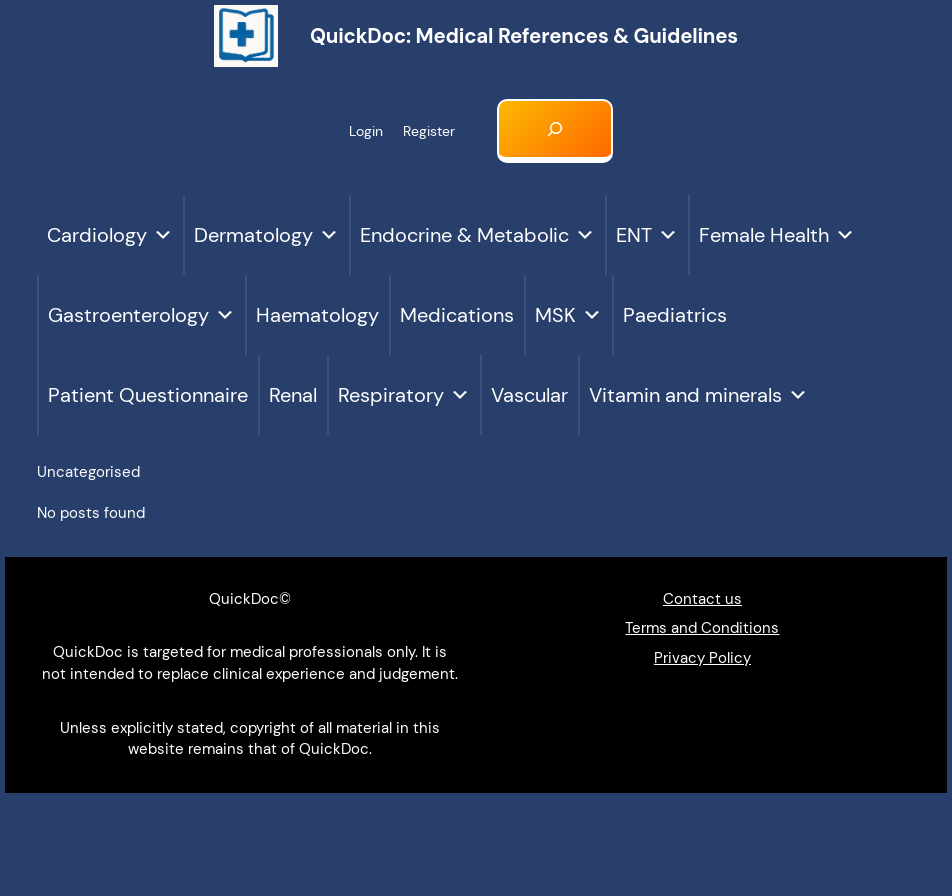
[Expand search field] (555, 131)
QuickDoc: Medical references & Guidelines (524, 36)
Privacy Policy (702, 658)
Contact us (702, 599)
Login (366, 131)
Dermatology (266, 235)
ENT (647, 235)
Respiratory (404, 395)
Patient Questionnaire (148, 395)
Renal (293, 395)
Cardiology (110, 235)
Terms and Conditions (702, 628)
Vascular (529, 395)
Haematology (317, 315)
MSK (568, 315)
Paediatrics (675, 315)
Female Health (777, 235)
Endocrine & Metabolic (477, 235)
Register (429, 131)
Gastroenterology (141, 315)
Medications (457, 315)
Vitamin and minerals (698, 395)
